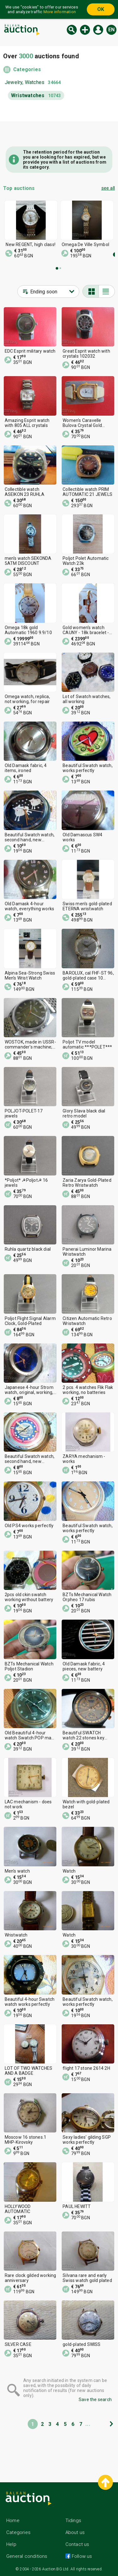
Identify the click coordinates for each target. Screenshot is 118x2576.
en (111, 30)
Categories (27, 69)
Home (13, 2520)
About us (75, 2532)
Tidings (73, 2520)
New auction (85, 30)
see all (108, 188)
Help (11, 2544)
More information (59, 11)
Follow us (81, 2556)
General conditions (27, 2556)
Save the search (95, 2399)
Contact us (77, 2544)
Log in (98, 30)
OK (100, 9)
